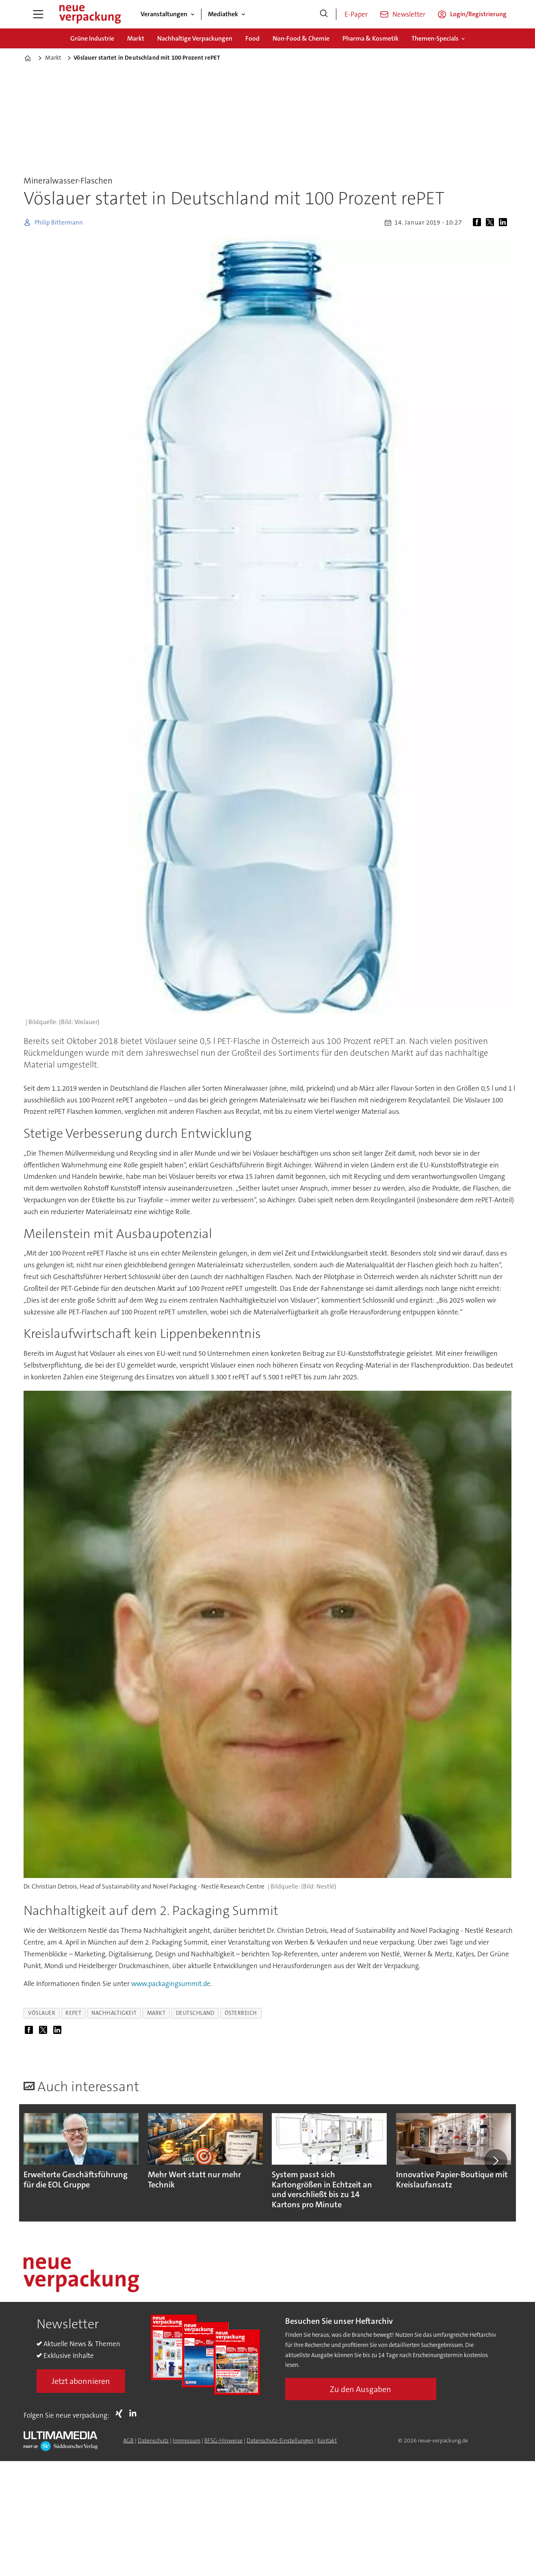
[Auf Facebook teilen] (478, 222)
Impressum (186, 2440)
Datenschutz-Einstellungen (280, 2440)
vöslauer (41, 2013)
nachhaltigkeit (114, 2013)
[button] (495, 2160)
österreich (241, 2013)
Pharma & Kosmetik (370, 38)
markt (156, 2013)
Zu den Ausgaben (360, 2389)
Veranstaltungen (164, 14)
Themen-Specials (435, 38)
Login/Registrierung (478, 14)
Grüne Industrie (92, 38)
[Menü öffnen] (38, 14)
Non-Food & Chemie (301, 38)
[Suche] (324, 14)
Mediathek (223, 14)
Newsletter (408, 14)
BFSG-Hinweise (223, 2440)
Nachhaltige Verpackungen (194, 38)
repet (73, 2013)
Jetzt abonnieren (81, 2381)
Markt (135, 38)
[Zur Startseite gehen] (89, 14)
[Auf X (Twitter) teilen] (491, 222)
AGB (128, 2440)
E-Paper (356, 14)
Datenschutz (153, 2440)
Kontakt (327, 2440)
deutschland (195, 2013)
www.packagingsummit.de (170, 1983)
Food (252, 38)
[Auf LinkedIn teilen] (504, 222)
